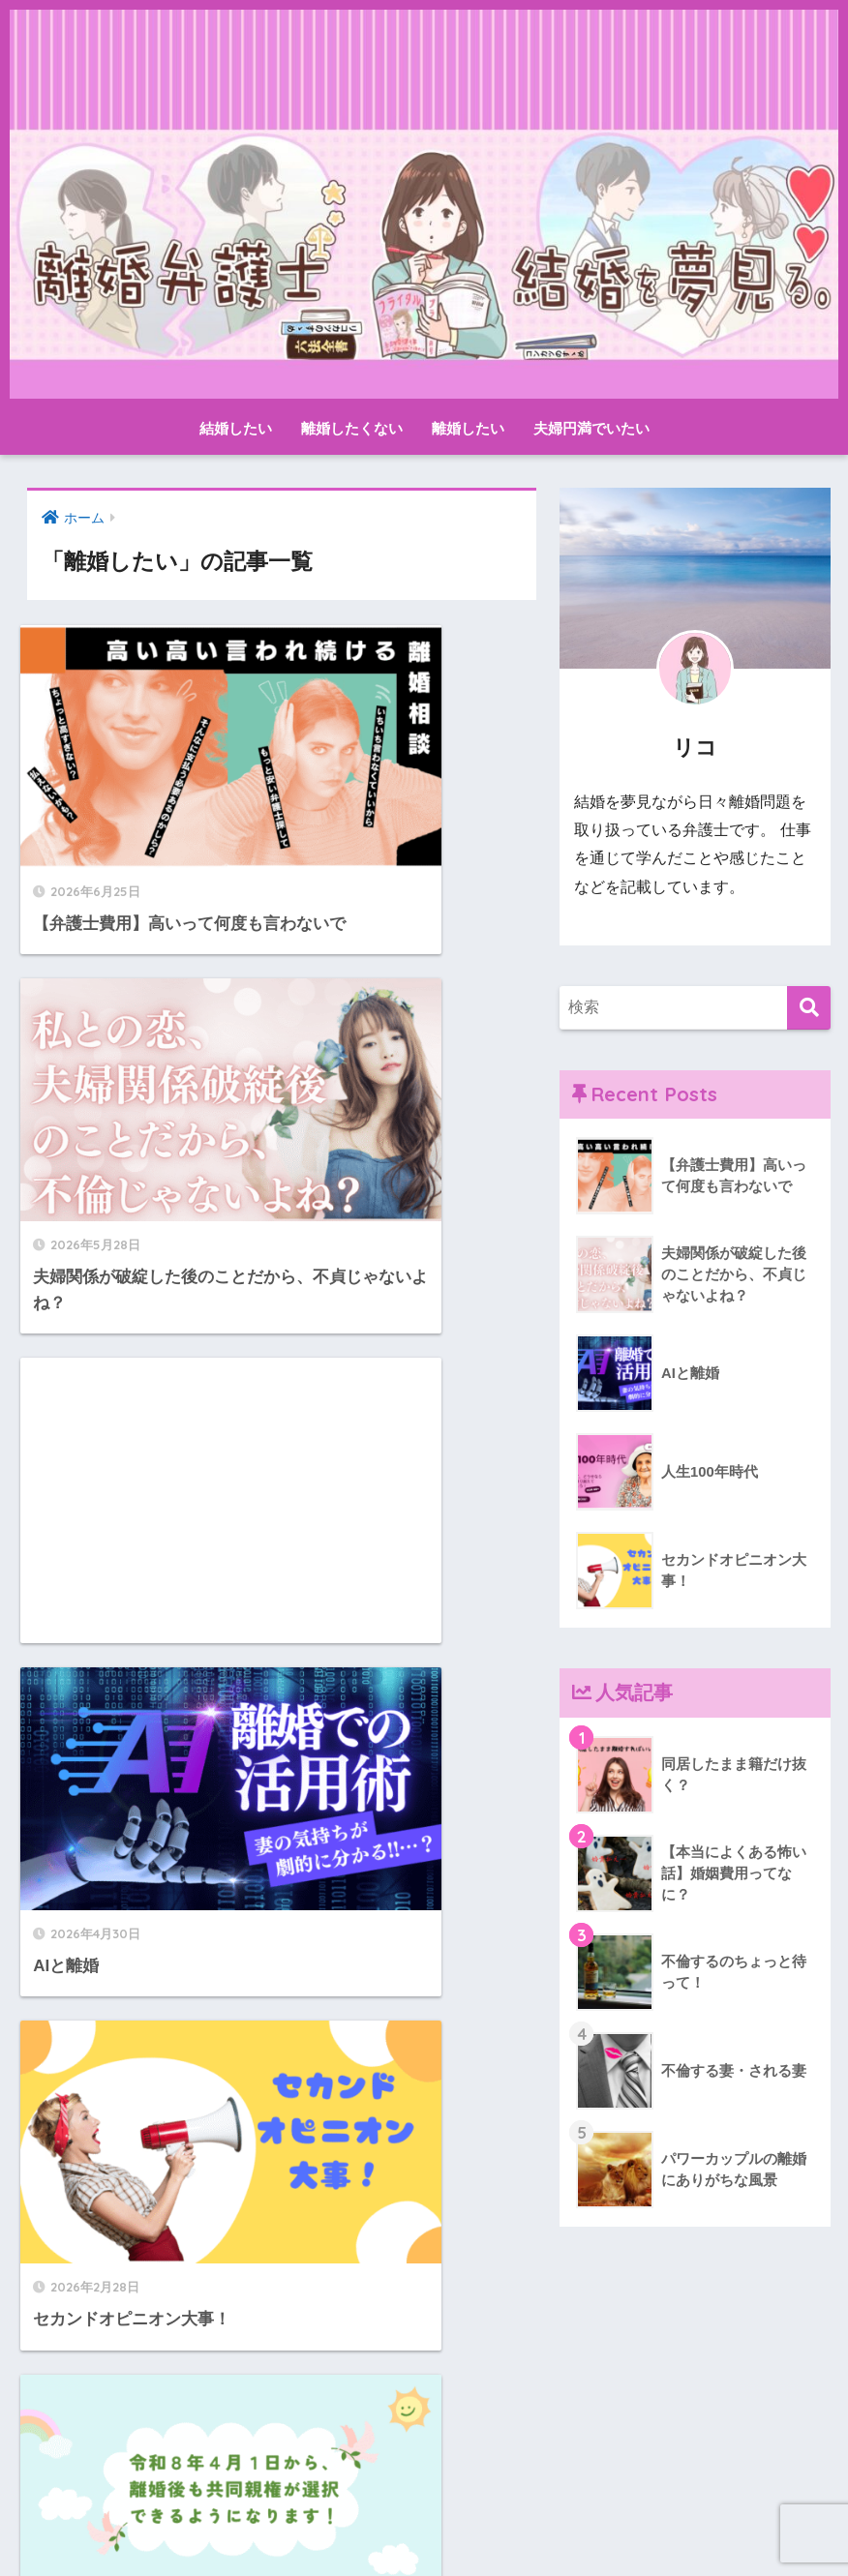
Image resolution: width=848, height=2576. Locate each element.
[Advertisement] (148, 1041)
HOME (424, 2483)
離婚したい (468, 428)
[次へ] (376, 2354)
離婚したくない (352, 428)
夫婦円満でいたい (591, 428)
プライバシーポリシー (480, 2524)
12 (321, 2354)
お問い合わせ (346, 2524)
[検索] (809, 1008)
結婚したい (235, 428)
